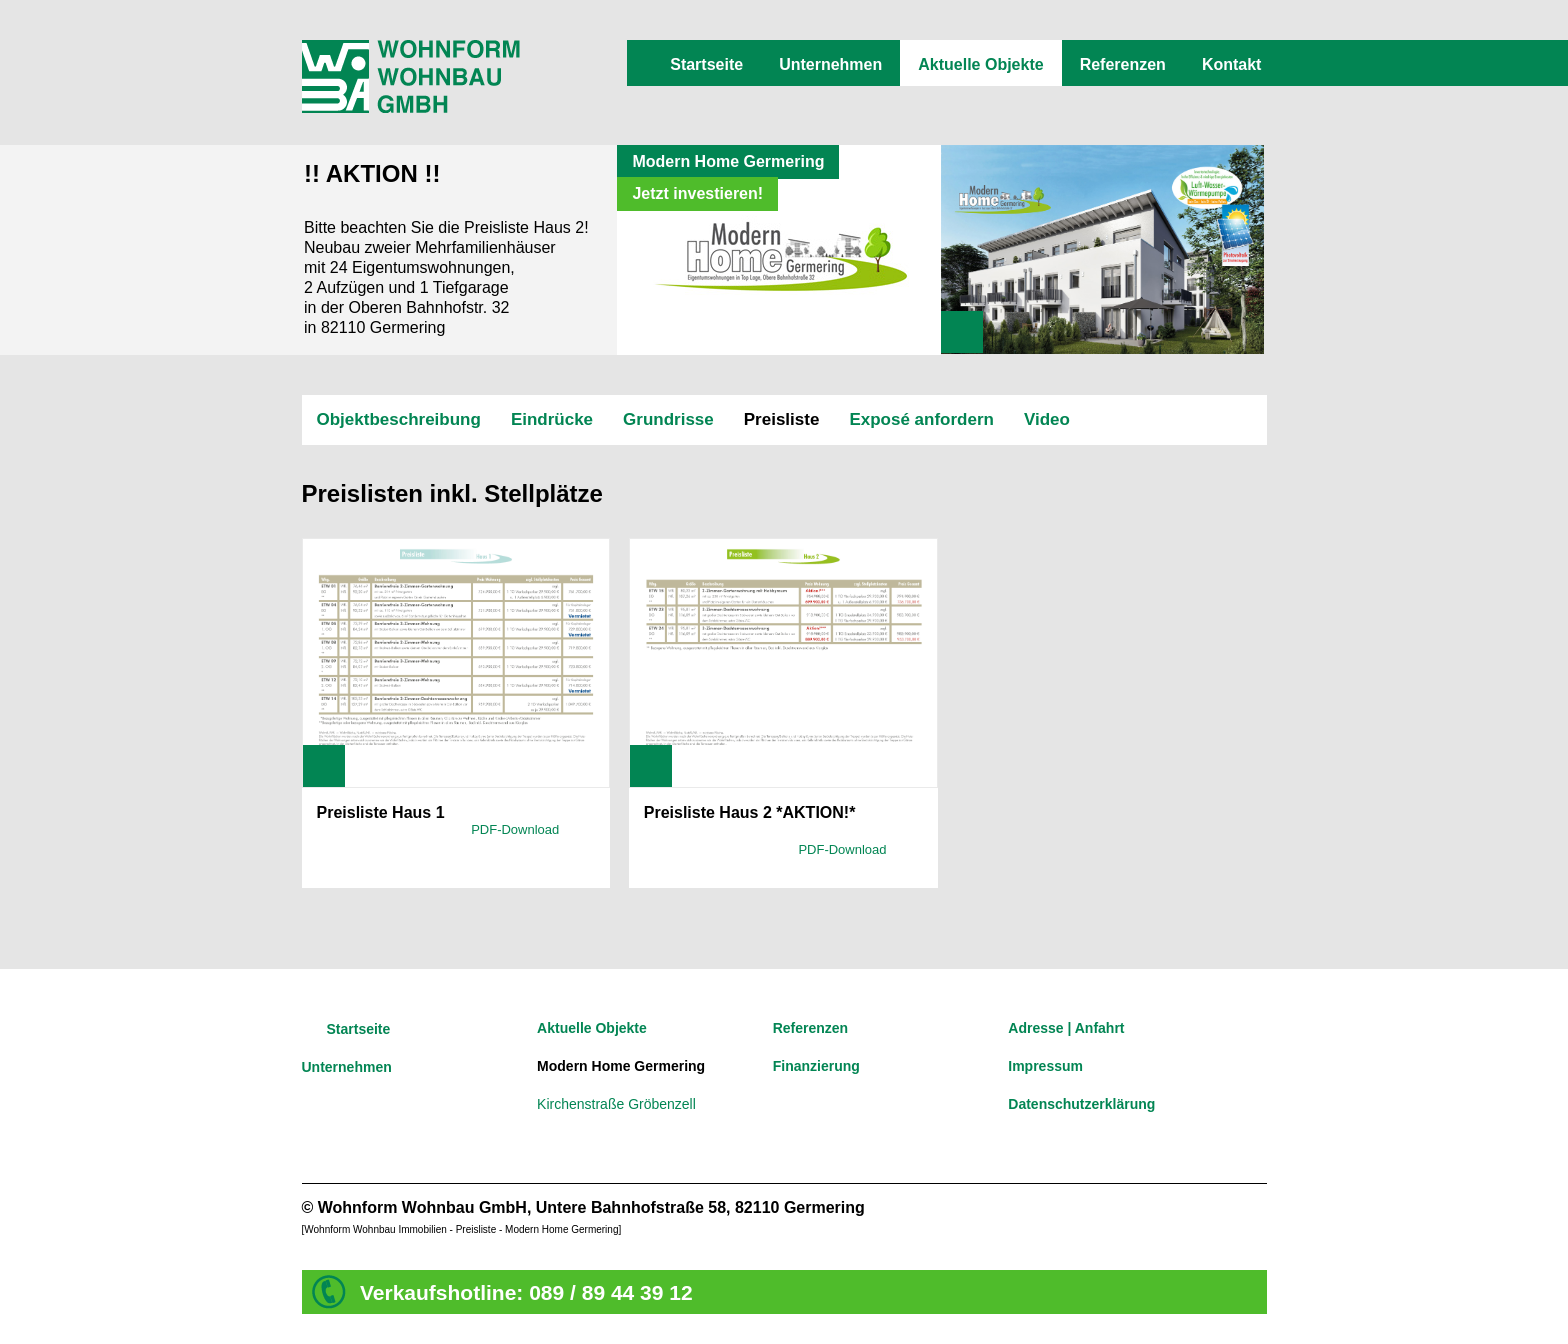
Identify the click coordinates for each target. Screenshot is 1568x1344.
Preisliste (782, 419)
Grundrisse (668, 419)
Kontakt (1232, 64)
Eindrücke (552, 419)
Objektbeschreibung (399, 419)
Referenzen (1123, 64)
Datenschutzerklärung (1081, 1104)
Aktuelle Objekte (980, 64)
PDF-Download (515, 829)
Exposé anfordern (921, 419)
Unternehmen (830, 64)
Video (1047, 419)
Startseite (706, 64)
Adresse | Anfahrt (1066, 1028)
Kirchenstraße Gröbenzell (616, 1104)
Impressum (1045, 1066)
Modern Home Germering (621, 1066)
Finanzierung (816, 1066)
